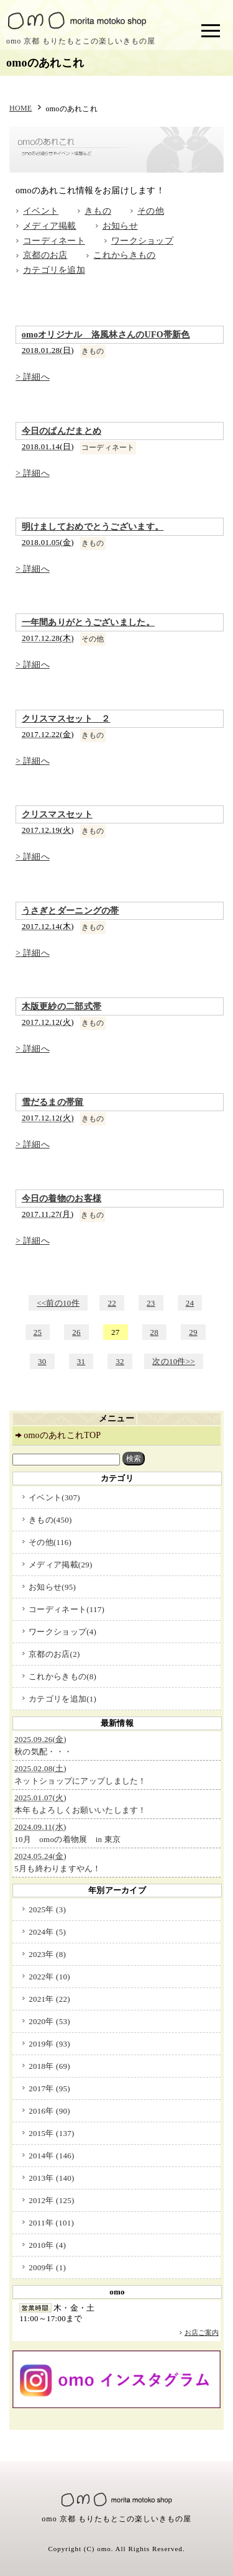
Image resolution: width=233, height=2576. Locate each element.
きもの (98, 211)
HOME (20, 108)
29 (193, 1332)
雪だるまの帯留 (53, 1102)
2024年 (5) (47, 1932)
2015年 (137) (52, 2133)
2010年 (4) (47, 2245)
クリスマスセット (57, 814)
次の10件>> (173, 1361)
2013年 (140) (52, 2178)
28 (154, 1332)
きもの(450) (50, 1519)
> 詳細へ (33, 377)
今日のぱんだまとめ (62, 431)
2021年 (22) (49, 1999)
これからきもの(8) (62, 1676)
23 (151, 1303)
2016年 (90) (49, 2110)
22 (111, 1303)
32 (120, 1361)
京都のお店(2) (54, 1654)
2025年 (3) (47, 1909)
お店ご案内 (202, 2332)
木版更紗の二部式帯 (62, 1006)
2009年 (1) (47, 2267)
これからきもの (124, 255)
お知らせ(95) (52, 1587)
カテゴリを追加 (54, 270)
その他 (150, 211)
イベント (40, 211)
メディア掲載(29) (60, 1564)
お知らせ (120, 226)
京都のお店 (45, 255)
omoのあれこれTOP (62, 1435)
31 (81, 1361)
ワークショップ (142, 240)
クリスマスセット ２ (66, 718)
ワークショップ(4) (62, 1631)
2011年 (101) (51, 2222)
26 (76, 1332)
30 (42, 1361)
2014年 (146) (52, 2155)
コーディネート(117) (66, 1609)
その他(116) (50, 1542)
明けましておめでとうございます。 (92, 526)
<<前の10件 (58, 1303)
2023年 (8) (47, 1954)
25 (38, 1332)
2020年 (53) (49, 2021)
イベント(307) (54, 1497)
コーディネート (54, 240)
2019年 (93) (49, 2043)
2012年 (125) (52, 2200)
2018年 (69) (49, 2066)
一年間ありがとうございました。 (88, 622)
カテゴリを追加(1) (62, 1698)
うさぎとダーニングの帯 (70, 910)
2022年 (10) (49, 1976)
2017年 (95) (49, 2088)
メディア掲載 (49, 226)
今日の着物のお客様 (62, 1198)
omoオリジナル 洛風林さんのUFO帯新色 (106, 334)
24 (190, 1303)
